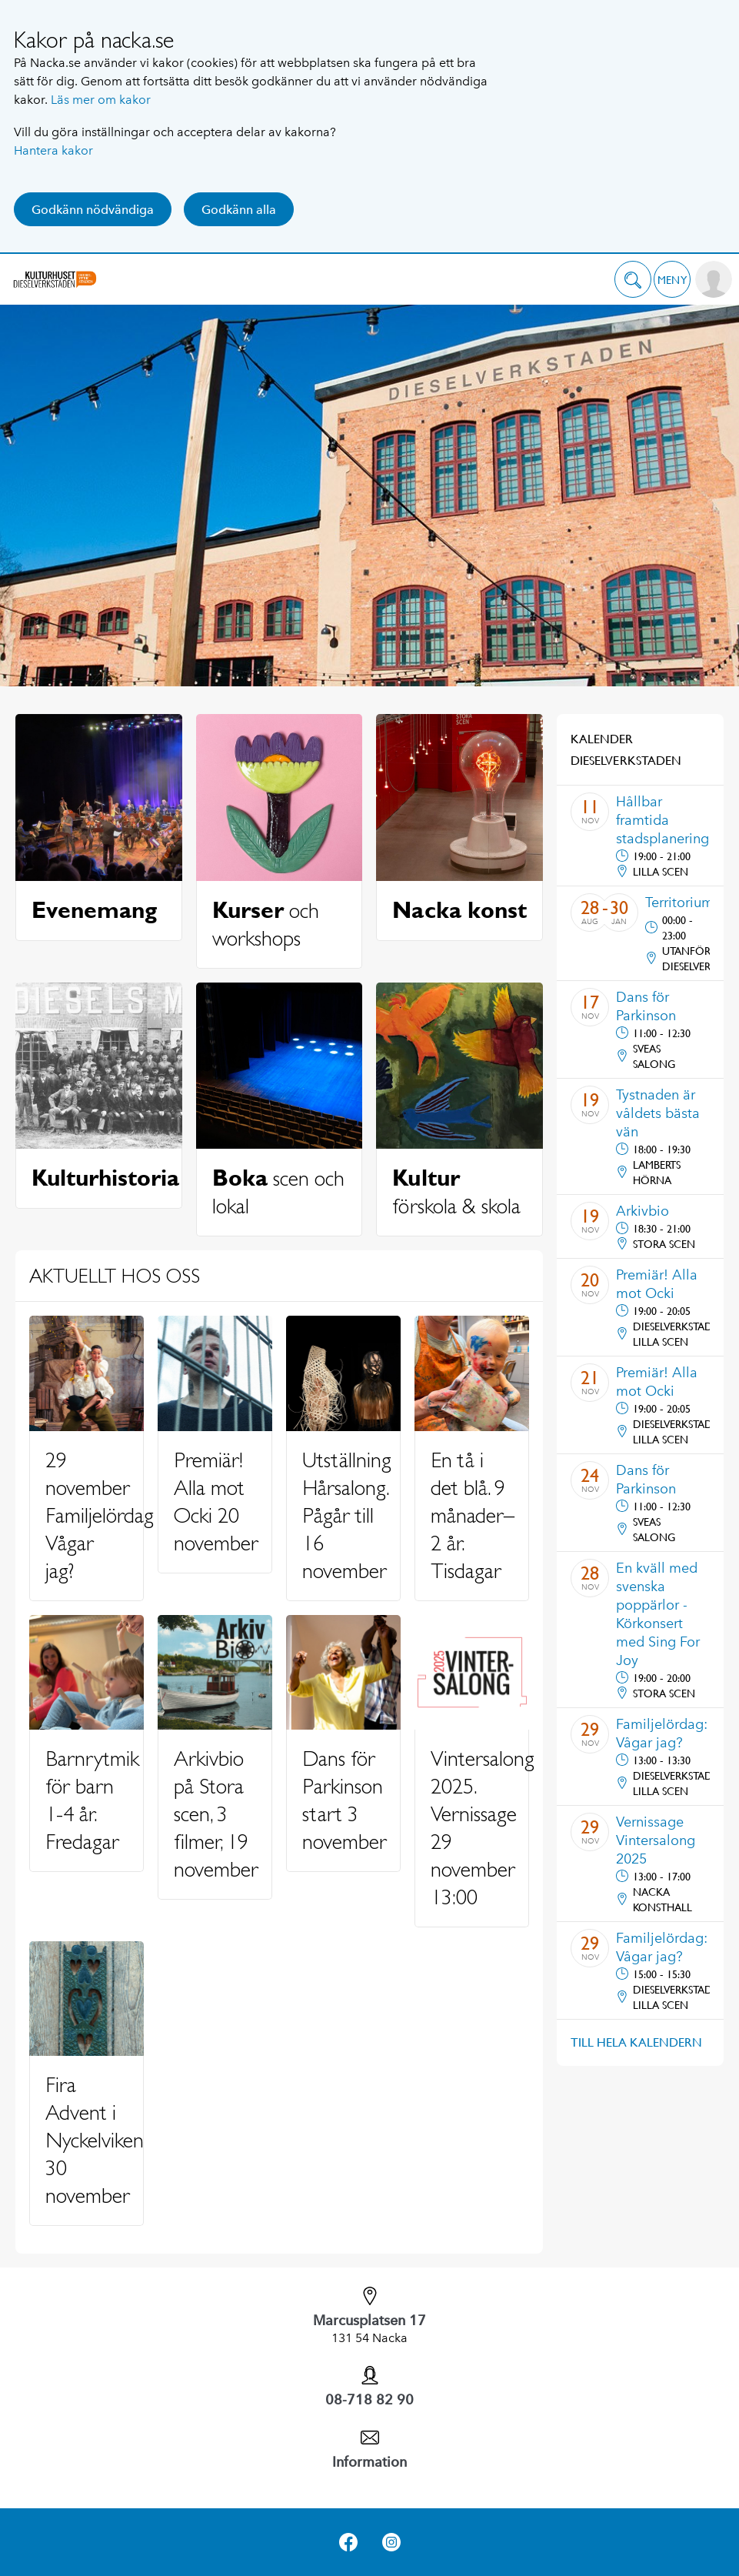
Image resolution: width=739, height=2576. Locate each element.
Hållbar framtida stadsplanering (662, 820)
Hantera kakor (53, 150)
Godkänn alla (238, 209)
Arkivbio (642, 1211)
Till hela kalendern (636, 2042)
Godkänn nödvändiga (93, 209)
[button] (632, 279)
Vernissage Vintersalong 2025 (655, 1840)
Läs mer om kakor (101, 99)
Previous (38, 647)
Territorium (679, 902)
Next (700, 647)
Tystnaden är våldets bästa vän (658, 1113)
